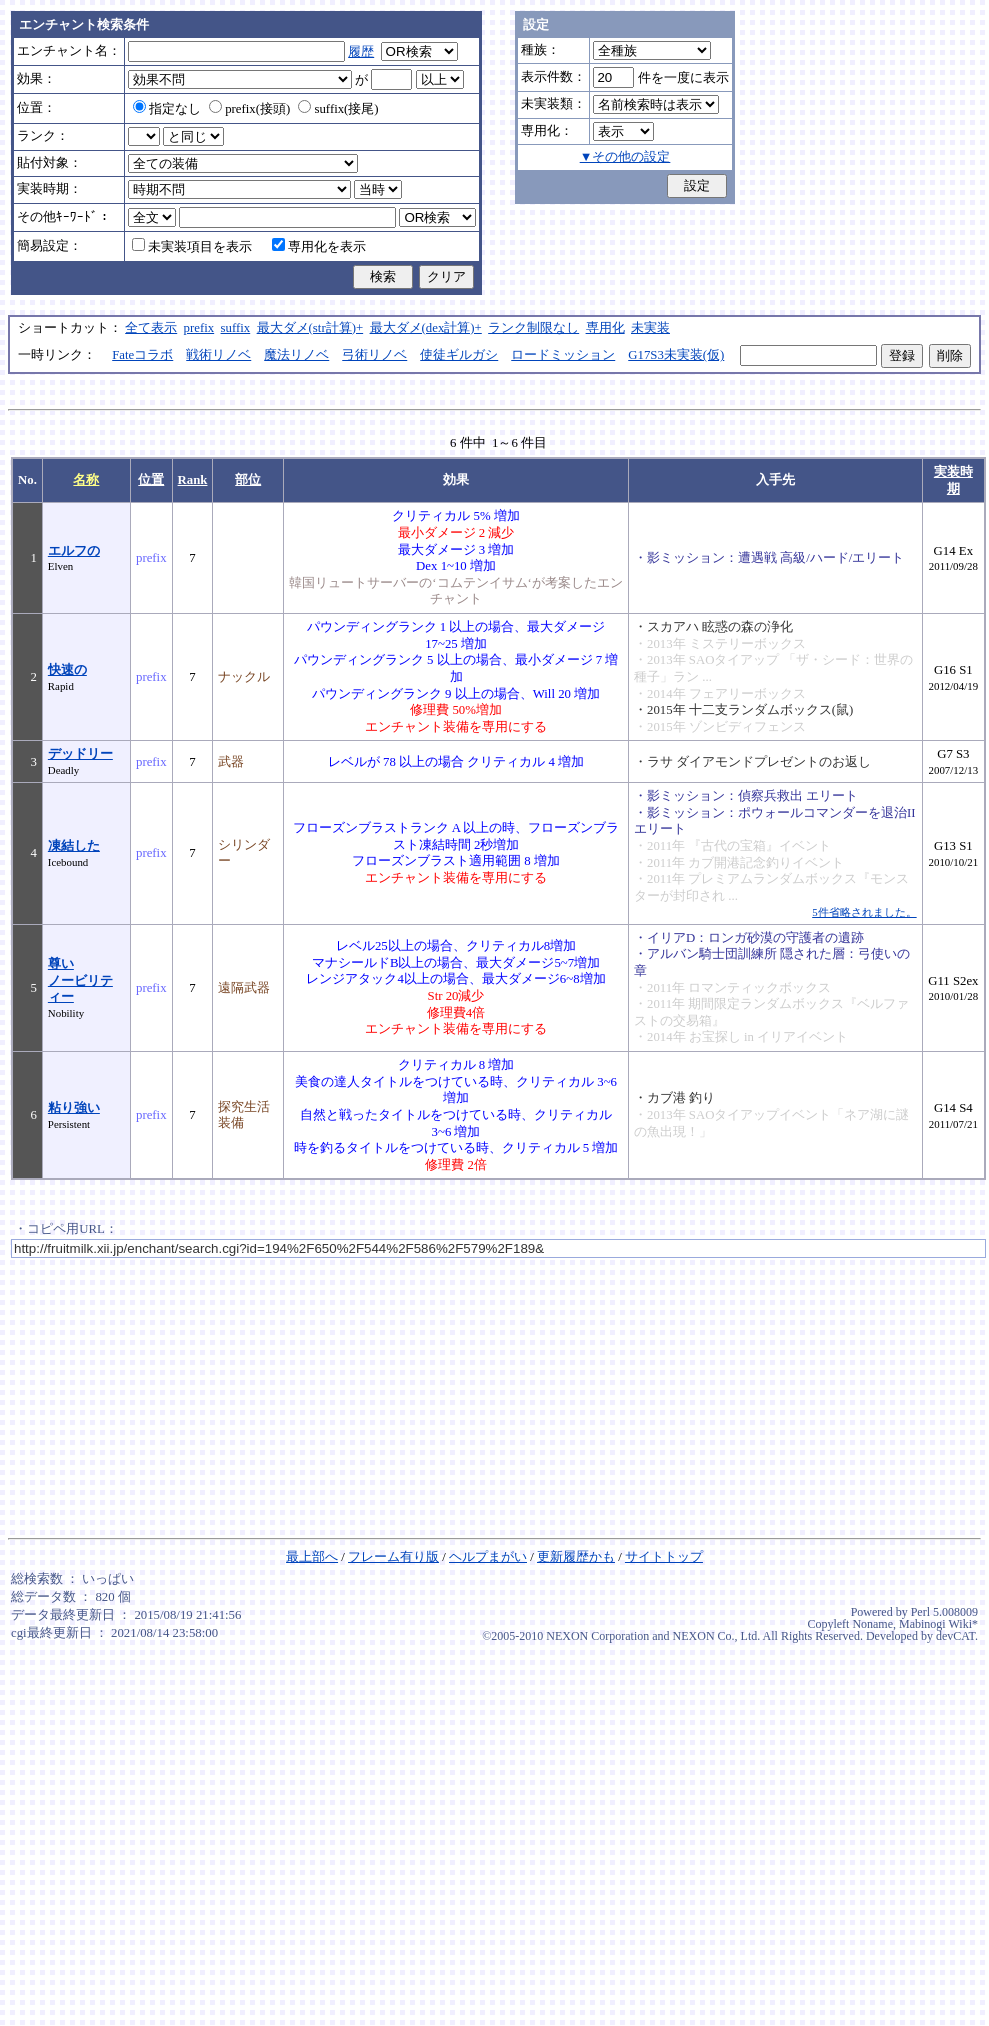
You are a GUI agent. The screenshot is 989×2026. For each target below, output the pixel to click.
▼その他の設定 (625, 157)
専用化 (605, 328)
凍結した (74, 846)
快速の (67, 670)
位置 (151, 480)
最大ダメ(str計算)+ (310, 328)
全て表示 (151, 328)
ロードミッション (563, 355)
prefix (199, 328)
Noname (872, 1624)
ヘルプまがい (488, 1557)
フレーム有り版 (393, 1557)
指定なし (167, 109)
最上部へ (312, 1557)
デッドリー (80, 754)
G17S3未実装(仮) (676, 355)
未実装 (650, 328)
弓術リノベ (374, 355)
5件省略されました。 (864, 912)
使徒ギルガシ (459, 355)
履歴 (361, 52)
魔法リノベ (296, 355)
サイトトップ (664, 1557)
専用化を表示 (319, 247)
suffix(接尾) (338, 109)
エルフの (74, 551)
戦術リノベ (218, 355)
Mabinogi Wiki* (938, 1624)
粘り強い (74, 1108)
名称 (86, 480)
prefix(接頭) (249, 109)
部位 (248, 480)
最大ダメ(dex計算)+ (426, 328)
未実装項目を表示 (192, 247)
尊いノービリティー (80, 980)
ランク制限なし (533, 328)
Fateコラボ (142, 355)
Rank (193, 480)
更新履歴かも (576, 1557)
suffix (236, 328)
